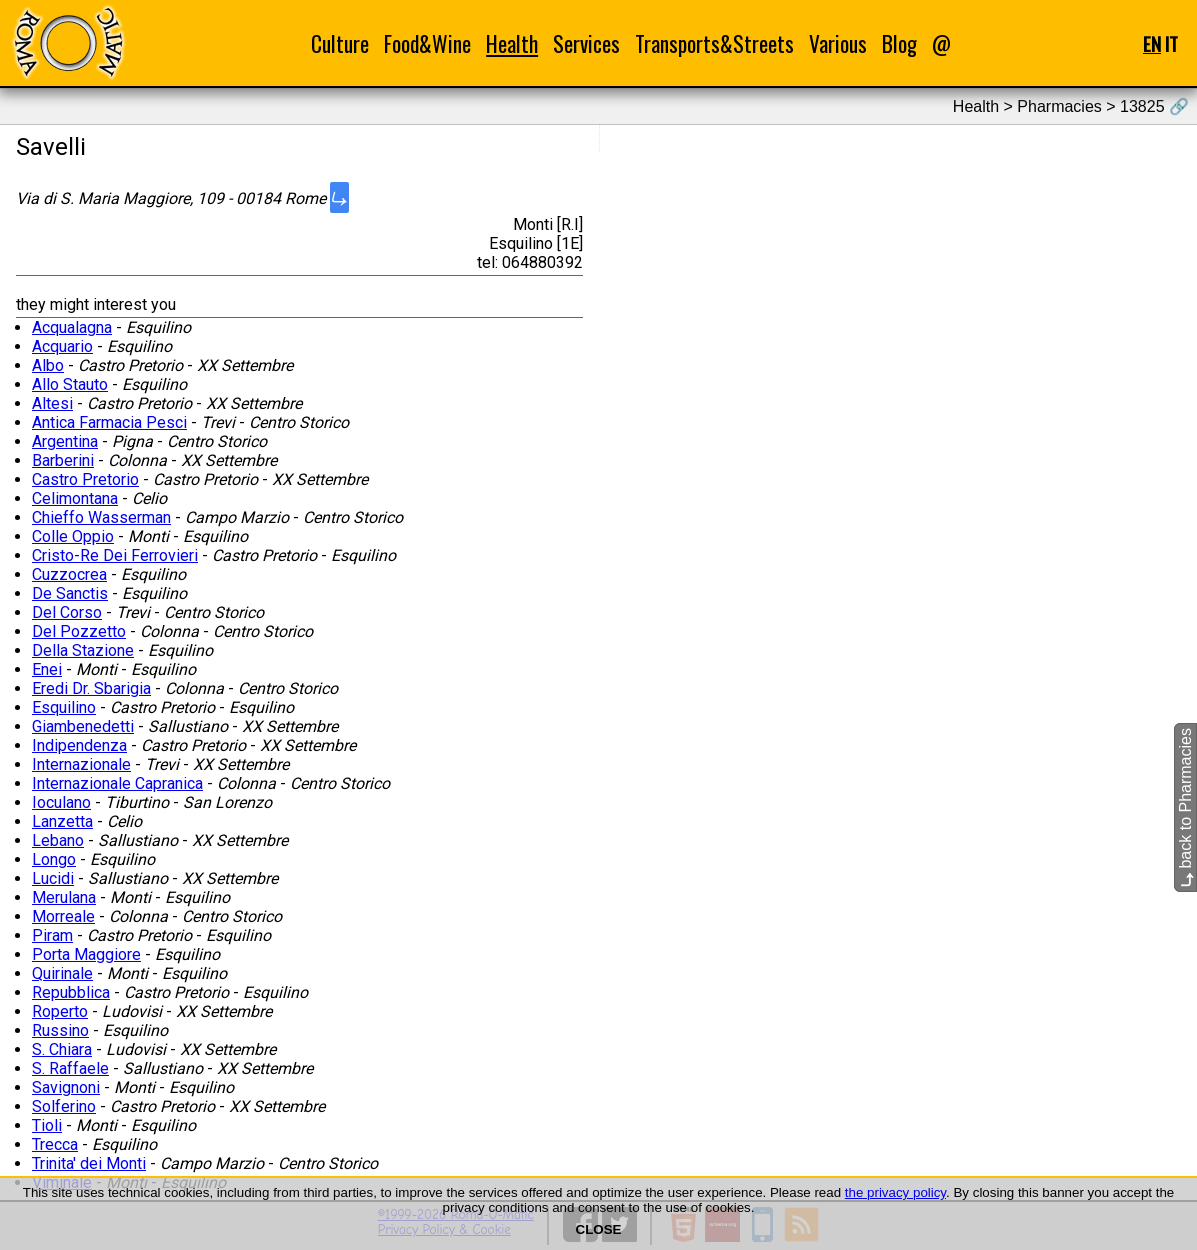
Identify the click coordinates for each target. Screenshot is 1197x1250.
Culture (340, 43)
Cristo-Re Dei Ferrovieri (115, 555)
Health (512, 43)
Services (586, 43)
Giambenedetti (83, 726)
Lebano (58, 840)
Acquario (62, 346)
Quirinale (62, 973)
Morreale (63, 916)
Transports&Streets (714, 43)
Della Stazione (83, 650)
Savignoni (66, 1087)
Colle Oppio (73, 536)
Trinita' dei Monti (89, 1163)
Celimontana (75, 498)
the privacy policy (895, 1192)
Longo (54, 859)
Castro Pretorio (85, 479)
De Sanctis (70, 593)
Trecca (55, 1144)
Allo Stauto (70, 384)
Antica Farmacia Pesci (109, 422)
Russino (60, 1030)
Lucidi (53, 878)
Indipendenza (79, 745)
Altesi (52, 403)
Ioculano (61, 802)
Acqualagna (72, 327)
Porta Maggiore (86, 954)
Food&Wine (427, 43)
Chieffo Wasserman (101, 517)
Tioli (47, 1125)
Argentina (65, 441)
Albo (48, 365)
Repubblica (71, 992)
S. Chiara (62, 1049)
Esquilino (64, 707)
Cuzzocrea (69, 574)
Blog (899, 43)
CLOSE (599, 1229)
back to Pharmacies (1185, 807)
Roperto (60, 1011)
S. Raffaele (70, 1068)
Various (838, 43)
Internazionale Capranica (117, 783)
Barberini (63, 460)
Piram (52, 935)
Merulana (64, 897)
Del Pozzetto (79, 631)
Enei (47, 669)
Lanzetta (62, 821)
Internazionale (81, 764)
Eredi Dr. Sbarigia (91, 688)
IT (1171, 43)
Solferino (64, 1106)
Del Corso (67, 612)
